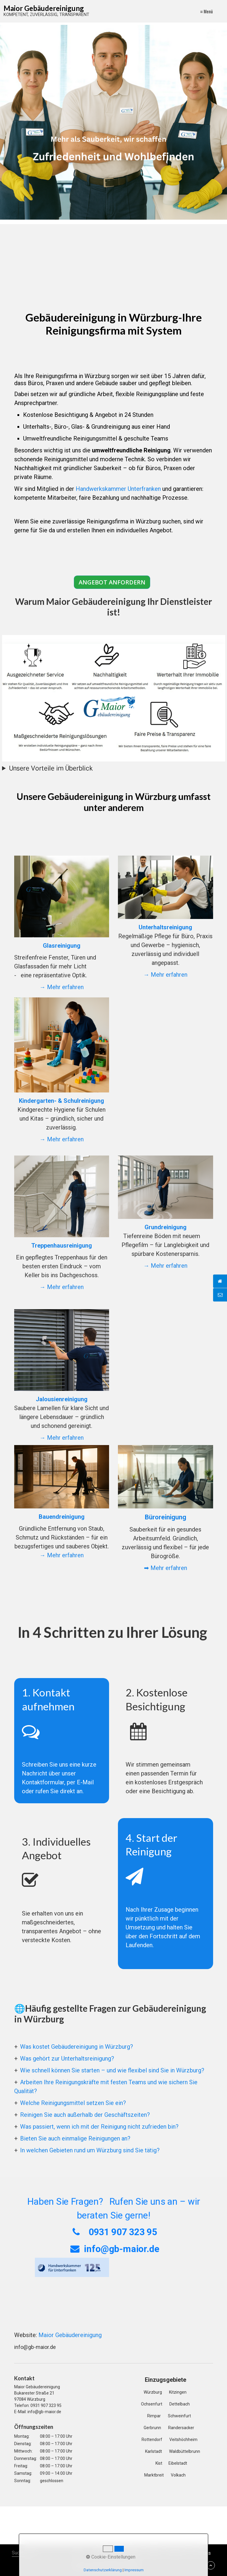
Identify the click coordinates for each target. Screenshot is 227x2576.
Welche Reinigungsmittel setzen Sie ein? (73, 2102)
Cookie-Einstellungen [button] (110, 2557)
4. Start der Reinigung (165, 1893)
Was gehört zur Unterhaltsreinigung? (67, 2058)
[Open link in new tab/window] (72, 2267)
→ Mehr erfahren (62, 987)
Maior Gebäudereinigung (44, 8)
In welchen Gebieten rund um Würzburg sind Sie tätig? (90, 2150)
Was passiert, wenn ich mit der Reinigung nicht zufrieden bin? (99, 2126)
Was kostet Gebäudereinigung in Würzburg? (76, 2046)
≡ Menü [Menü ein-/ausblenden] (206, 11)
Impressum (134, 2570)
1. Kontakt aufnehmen (61, 1740)
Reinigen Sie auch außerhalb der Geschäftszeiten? (85, 2114)
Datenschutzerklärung (103, 2570)
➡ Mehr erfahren (165, 1567)
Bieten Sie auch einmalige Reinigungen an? (75, 2138)
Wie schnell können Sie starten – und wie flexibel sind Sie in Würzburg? (112, 2070)
